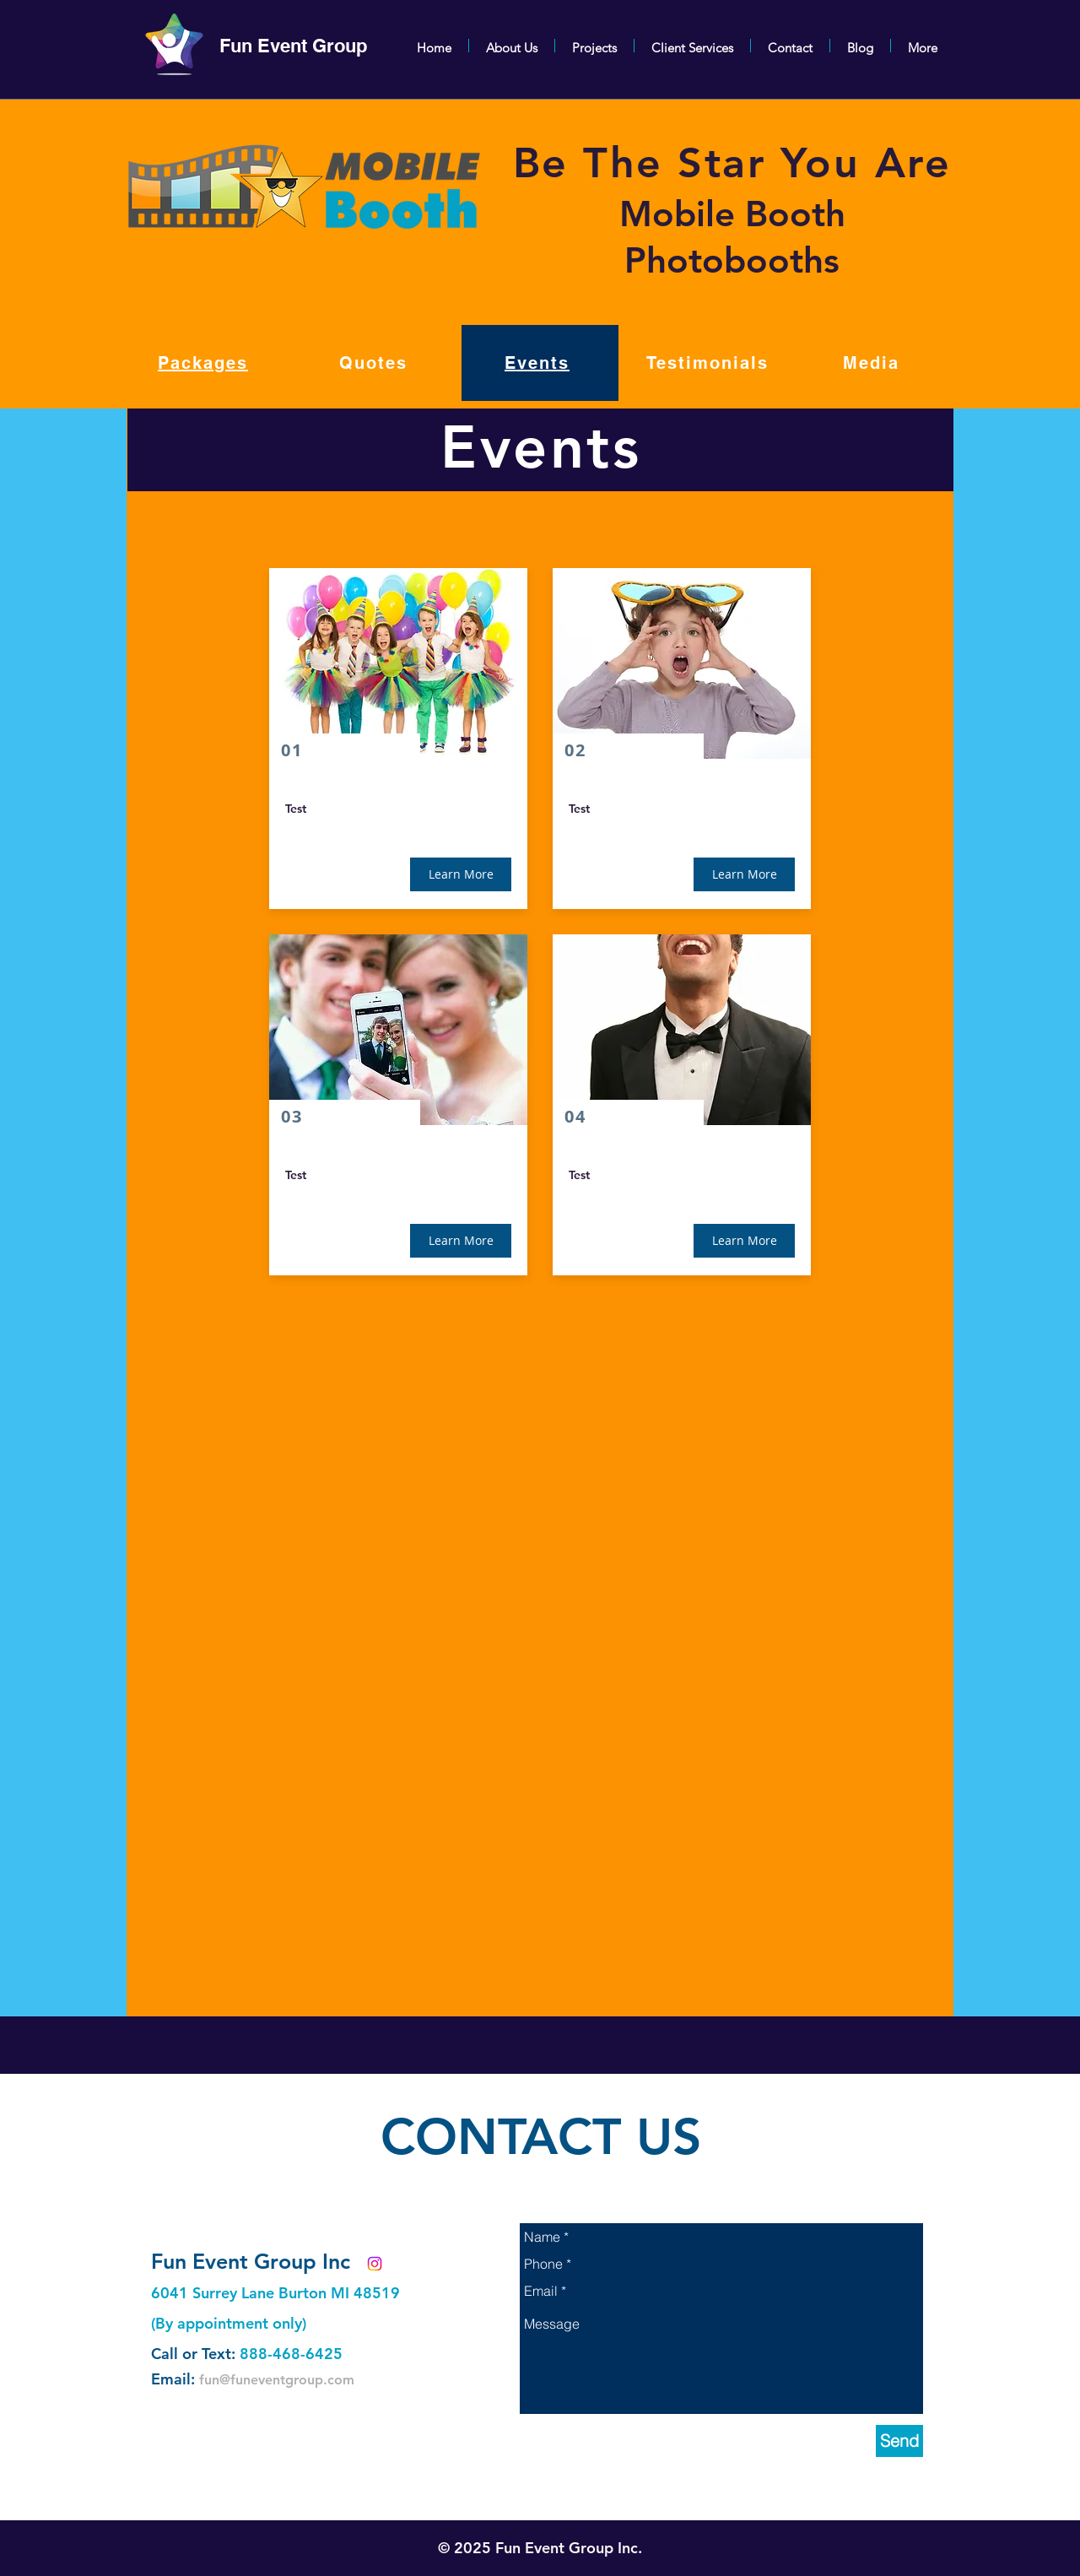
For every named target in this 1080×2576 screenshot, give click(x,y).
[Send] (899, 2441)
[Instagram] (374, 2263)
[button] (460, 874)
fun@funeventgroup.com (276, 2380)
